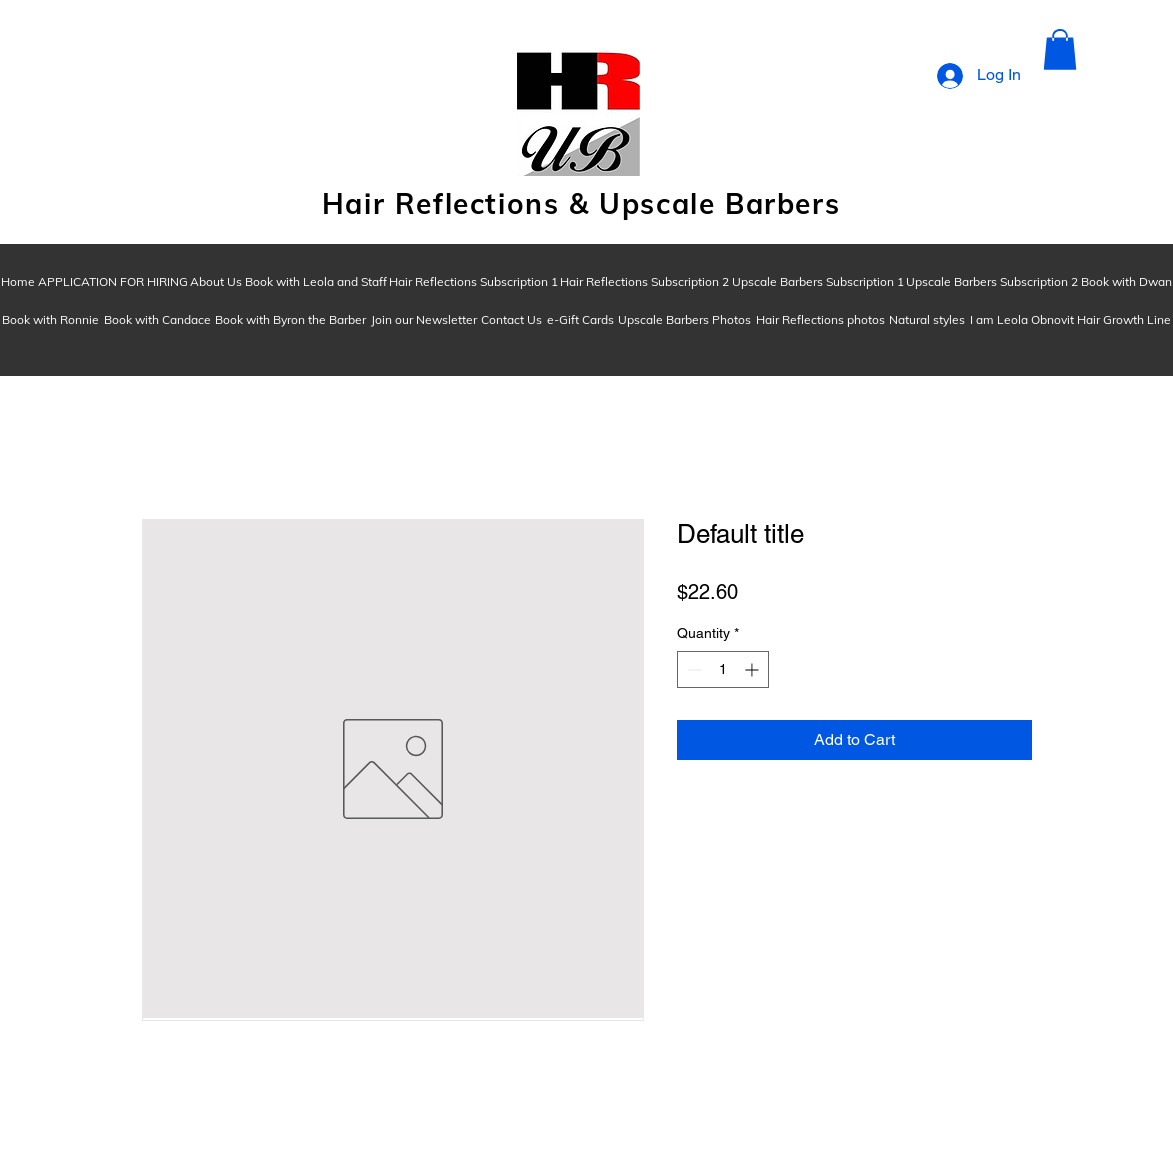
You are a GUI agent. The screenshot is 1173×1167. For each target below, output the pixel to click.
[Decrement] (692, 669)
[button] (1060, 49)
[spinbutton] (723, 669)
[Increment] (753, 669)
